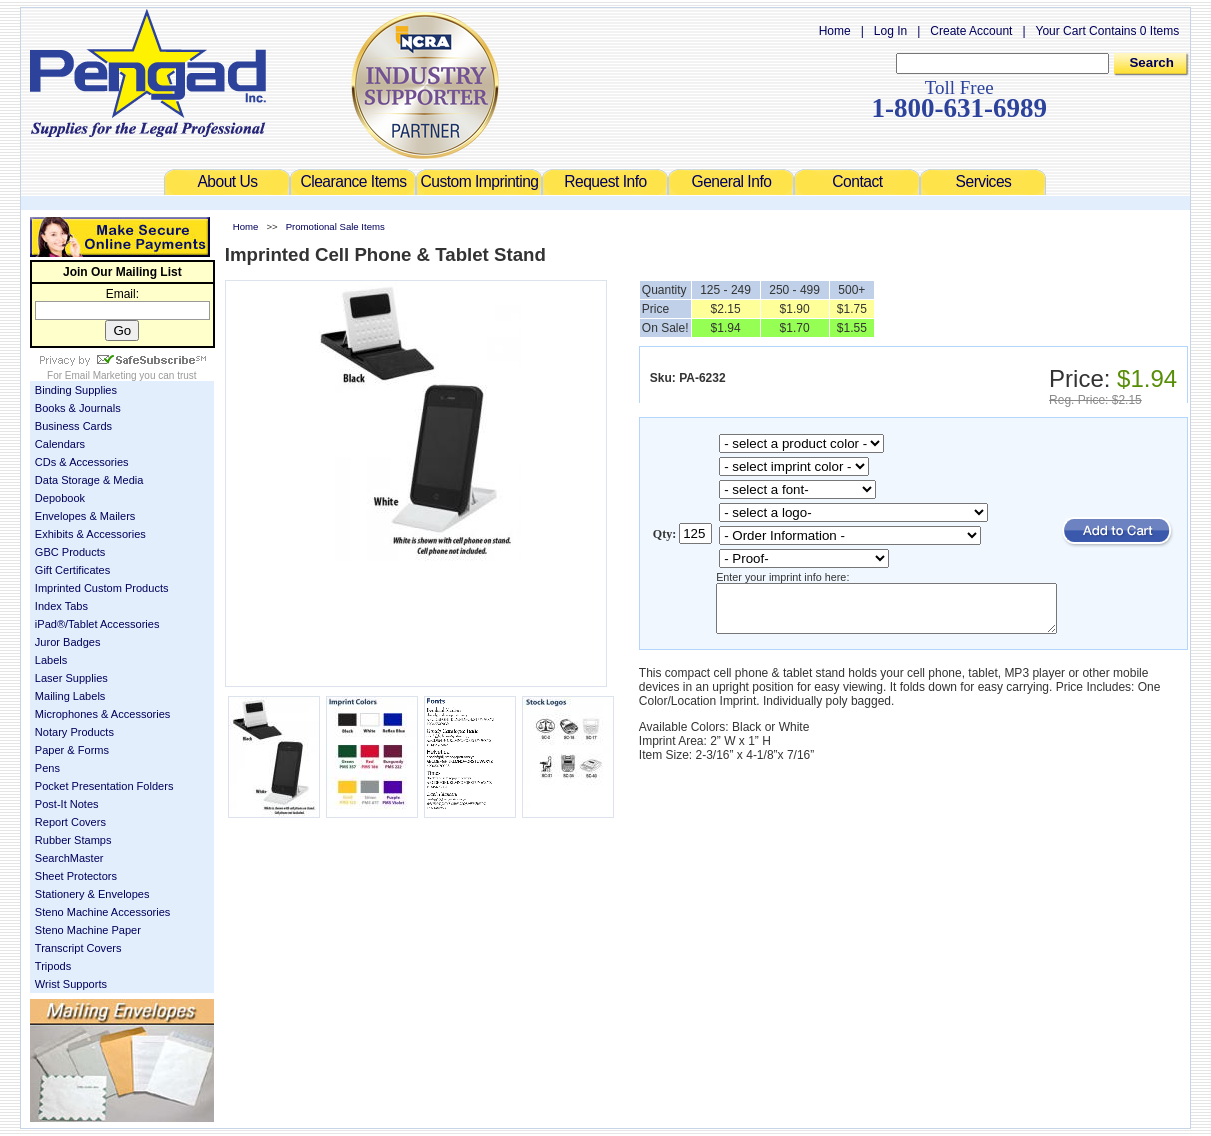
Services (984, 181)
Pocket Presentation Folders (84, 786)
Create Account (992, 31)
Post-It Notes (47, 804)
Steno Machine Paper (68, 930)
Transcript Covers (58, 948)
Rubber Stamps (53, 840)
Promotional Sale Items (315, 226)
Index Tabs (41, 606)
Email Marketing (81, 375)
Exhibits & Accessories (70, 534)
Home (855, 31)
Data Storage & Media (69, 480)
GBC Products (50, 552)
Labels (31, 660)
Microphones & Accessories (83, 714)
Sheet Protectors (56, 876)
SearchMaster (49, 858)
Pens (27, 768)
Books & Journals (58, 408)
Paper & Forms (52, 750)
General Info (732, 181)
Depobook (40, 498)
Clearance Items (354, 181)
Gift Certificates (52, 570)
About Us (228, 181)
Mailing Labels (50, 696)
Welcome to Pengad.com (128, 73)
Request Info (605, 181)
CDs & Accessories (62, 462)
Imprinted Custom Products (82, 588)
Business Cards (53, 426)
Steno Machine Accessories (83, 912)
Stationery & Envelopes (72, 894)
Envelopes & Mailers (65, 516)
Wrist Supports (51, 984)
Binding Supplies (56, 390)
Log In (910, 31)
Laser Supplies (51, 678)
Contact (858, 181)
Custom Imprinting (480, 181)
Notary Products (54, 732)
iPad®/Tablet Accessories (77, 624)
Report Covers (50, 822)
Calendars (40, 444)
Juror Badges (48, 642)
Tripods (33, 966)
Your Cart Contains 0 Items (1128, 31)
